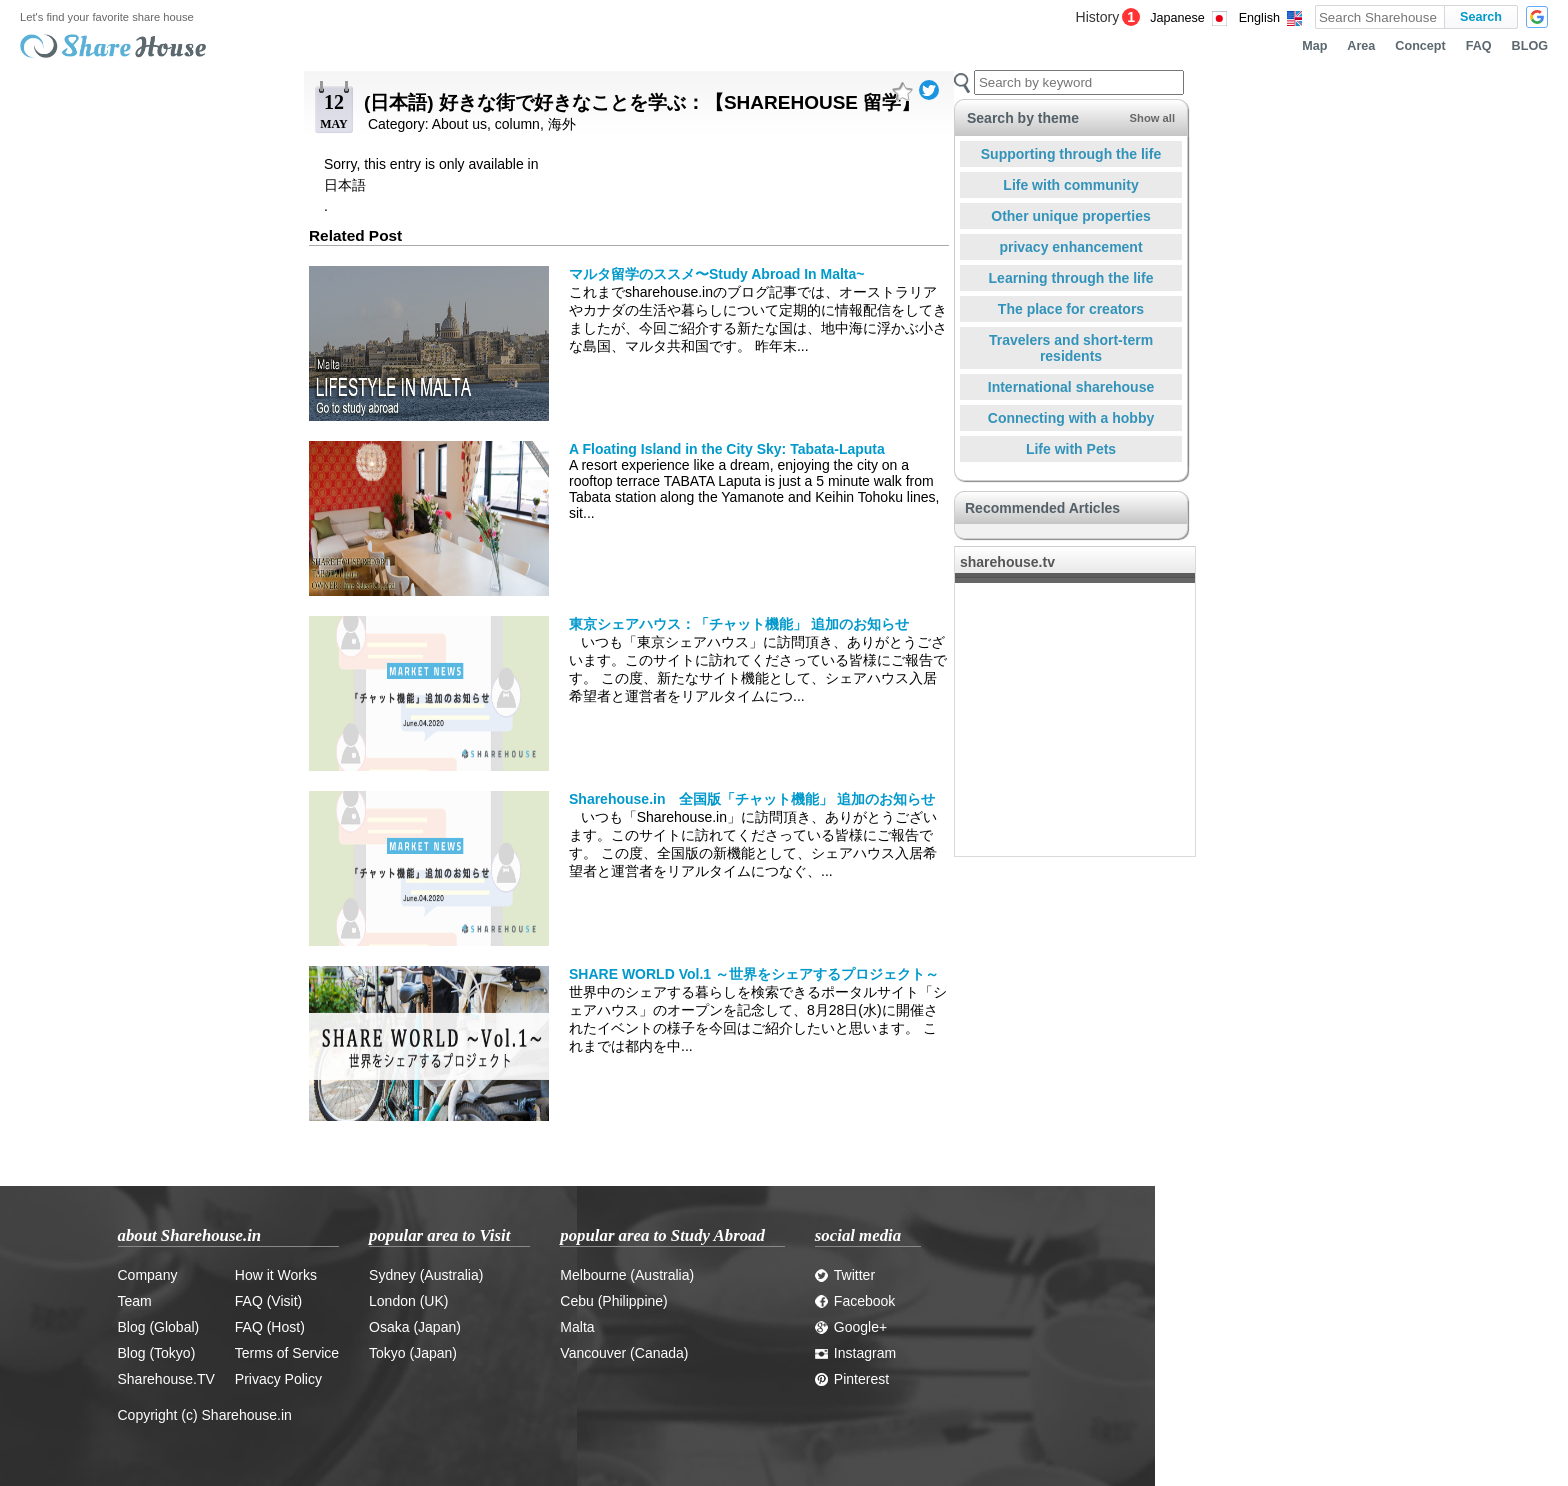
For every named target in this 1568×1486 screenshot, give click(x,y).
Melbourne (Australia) (627, 1275)
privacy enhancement (1070, 247)
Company (148, 1275)
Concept (1420, 46)
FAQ (1479, 46)
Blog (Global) (159, 1327)
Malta (577, 1327)
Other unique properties (1070, 216)
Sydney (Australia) (426, 1275)
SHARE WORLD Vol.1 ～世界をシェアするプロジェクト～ (754, 974)
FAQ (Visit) (268, 1301)
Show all (1152, 118)
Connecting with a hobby (1071, 418)
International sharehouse (1071, 387)
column (517, 124)
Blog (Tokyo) (157, 1353)
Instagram (855, 1353)
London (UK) (408, 1301)
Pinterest (852, 1379)
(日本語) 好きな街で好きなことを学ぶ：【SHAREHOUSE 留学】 (642, 102)
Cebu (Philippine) (613, 1301)
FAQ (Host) (270, 1327)
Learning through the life (1071, 278)
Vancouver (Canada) (624, 1353)
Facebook (855, 1301)
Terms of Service (287, 1353)
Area (1361, 46)
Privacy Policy (278, 1379)
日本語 (345, 185)
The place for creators (1071, 309)
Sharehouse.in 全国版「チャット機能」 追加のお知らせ (752, 799)
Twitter (845, 1275)
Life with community (1070, 185)
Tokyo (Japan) (413, 1353)
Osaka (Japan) (415, 1327)
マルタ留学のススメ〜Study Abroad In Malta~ (716, 274)
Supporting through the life (1071, 154)
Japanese (1177, 18)
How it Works (276, 1275)
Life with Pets (1071, 449)
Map (1314, 46)
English (1259, 18)
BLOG (1530, 46)
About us (459, 124)
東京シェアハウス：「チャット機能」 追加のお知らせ (739, 624)
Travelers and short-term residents (1071, 348)
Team (135, 1301)
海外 (562, 124)
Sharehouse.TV (166, 1379)
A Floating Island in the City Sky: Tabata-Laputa (727, 449)
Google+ (851, 1327)
